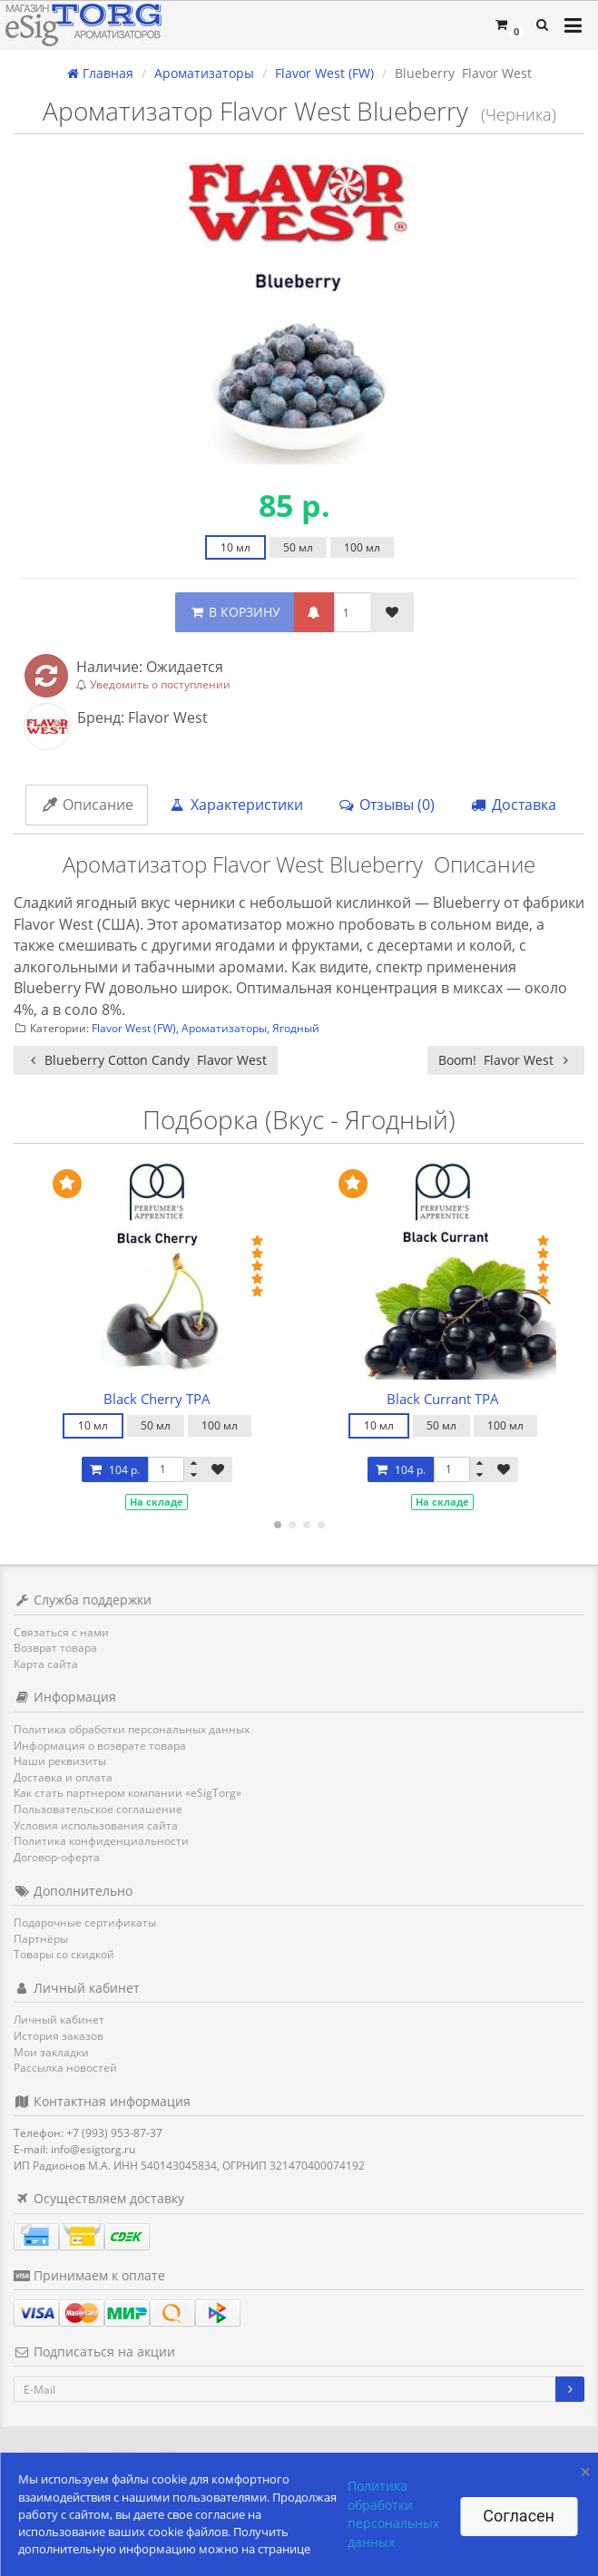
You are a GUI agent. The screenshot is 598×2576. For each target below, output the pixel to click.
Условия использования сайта (96, 1825)
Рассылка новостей (65, 2067)
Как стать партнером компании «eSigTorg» (127, 1792)
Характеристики (235, 805)
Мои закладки (51, 2052)
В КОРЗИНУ (234, 611)
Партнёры (41, 1939)
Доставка (512, 805)
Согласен (518, 2515)
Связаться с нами (61, 1632)
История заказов (58, 2036)
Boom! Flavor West (505, 1059)
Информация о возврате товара (100, 1745)
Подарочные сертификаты (85, 1922)
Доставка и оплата (63, 1777)
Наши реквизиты (60, 1761)
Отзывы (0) (387, 805)
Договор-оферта (57, 1857)
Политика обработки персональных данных (132, 1729)
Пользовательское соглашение (98, 1809)
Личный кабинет (59, 2019)
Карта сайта (46, 1664)
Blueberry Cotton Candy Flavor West (146, 1059)
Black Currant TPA (443, 1399)
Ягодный (295, 1028)
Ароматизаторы (224, 1028)
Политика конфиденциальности (101, 1841)
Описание (86, 805)
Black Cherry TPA (157, 1399)
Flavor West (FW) (134, 1028)
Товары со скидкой (64, 1954)
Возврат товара (55, 1647)
